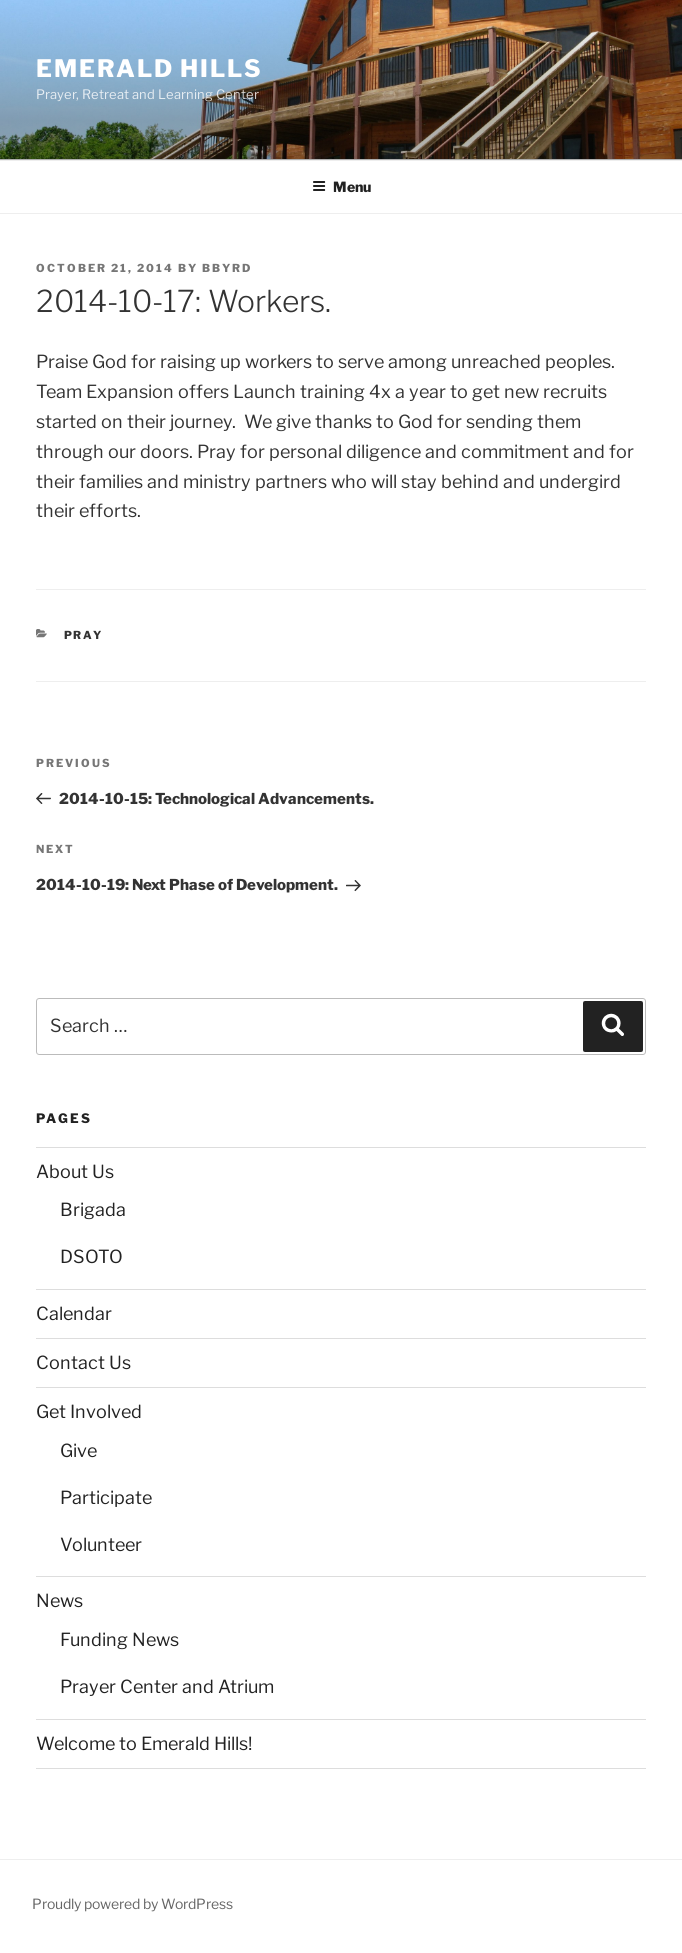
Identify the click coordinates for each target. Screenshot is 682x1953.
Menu (341, 186)
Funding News (119, 1639)
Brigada (93, 1209)
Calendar (74, 1313)
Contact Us (83, 1362)
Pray (84, 635)
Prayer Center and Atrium (167, 1686)
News (59, 1600)
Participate (106, 1497)
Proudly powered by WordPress (132, 1903)
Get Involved (89, 1411)
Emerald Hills (149, 68)
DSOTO (91, 1256)
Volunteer (101, 1544)
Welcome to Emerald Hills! (144, 1743)
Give (78, 1450)
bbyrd (227, 268)
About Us (75, 1171)
